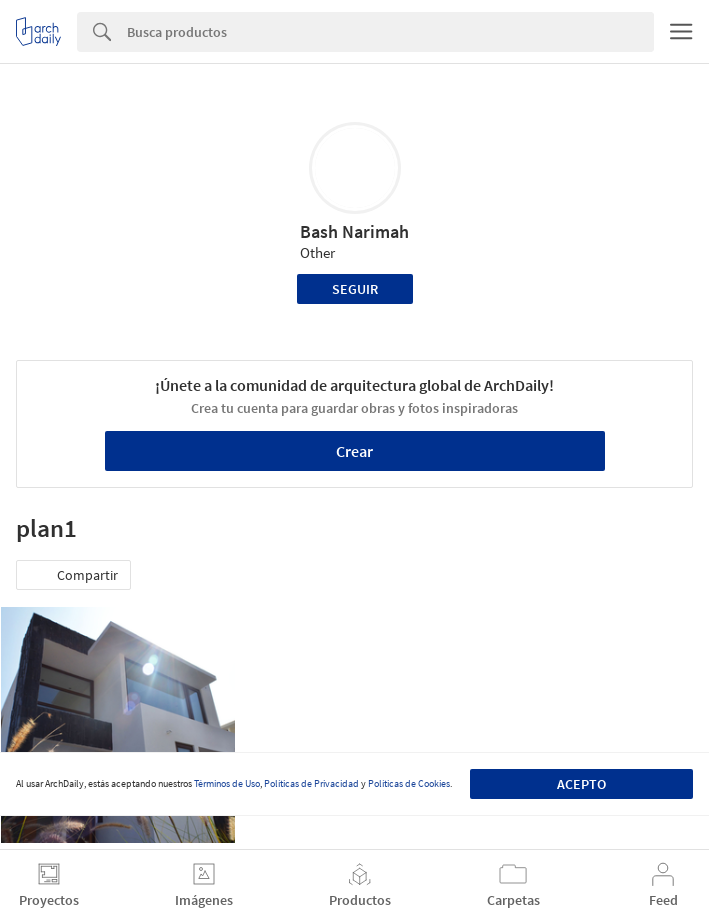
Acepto (581, 784)
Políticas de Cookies (409, 783)
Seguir (355, 289)
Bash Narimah (354, 231)
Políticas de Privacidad (311, 783)
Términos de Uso (227, 783)
